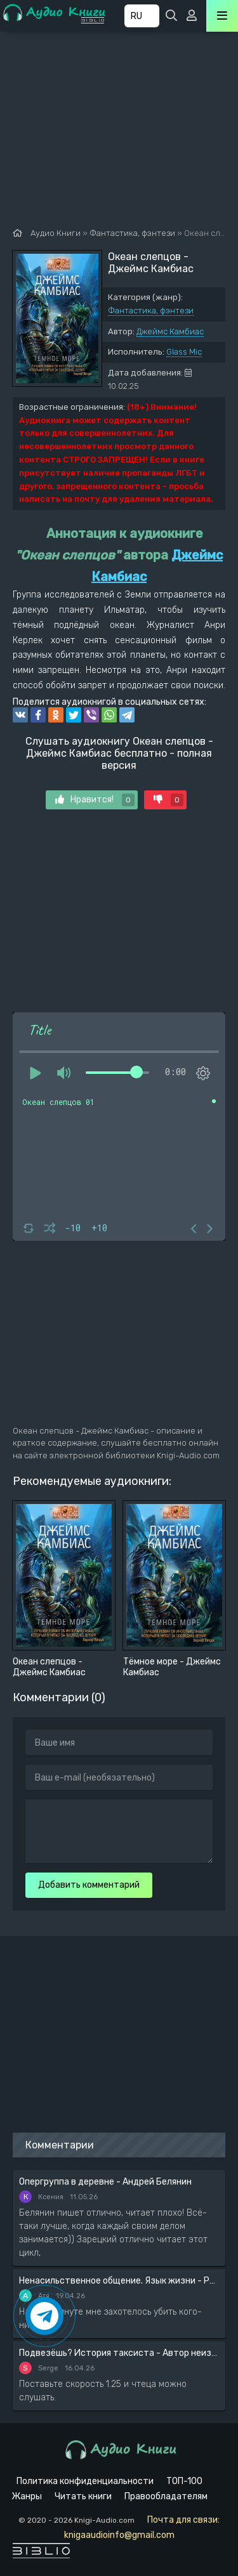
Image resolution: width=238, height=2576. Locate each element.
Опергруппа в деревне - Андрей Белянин (105, 2181)
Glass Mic (184, 351)
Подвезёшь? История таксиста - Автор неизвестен (119, 2353)
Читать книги (83, 2496)
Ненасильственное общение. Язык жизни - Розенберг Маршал (119, 2280)
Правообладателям (166, 2496)
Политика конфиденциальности (85, 2481)
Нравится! (95, 800)
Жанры (26, 2496)
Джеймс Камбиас (170, 331)
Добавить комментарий (89, 1885)
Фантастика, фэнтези (151, 310)
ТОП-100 (184, 2481)
